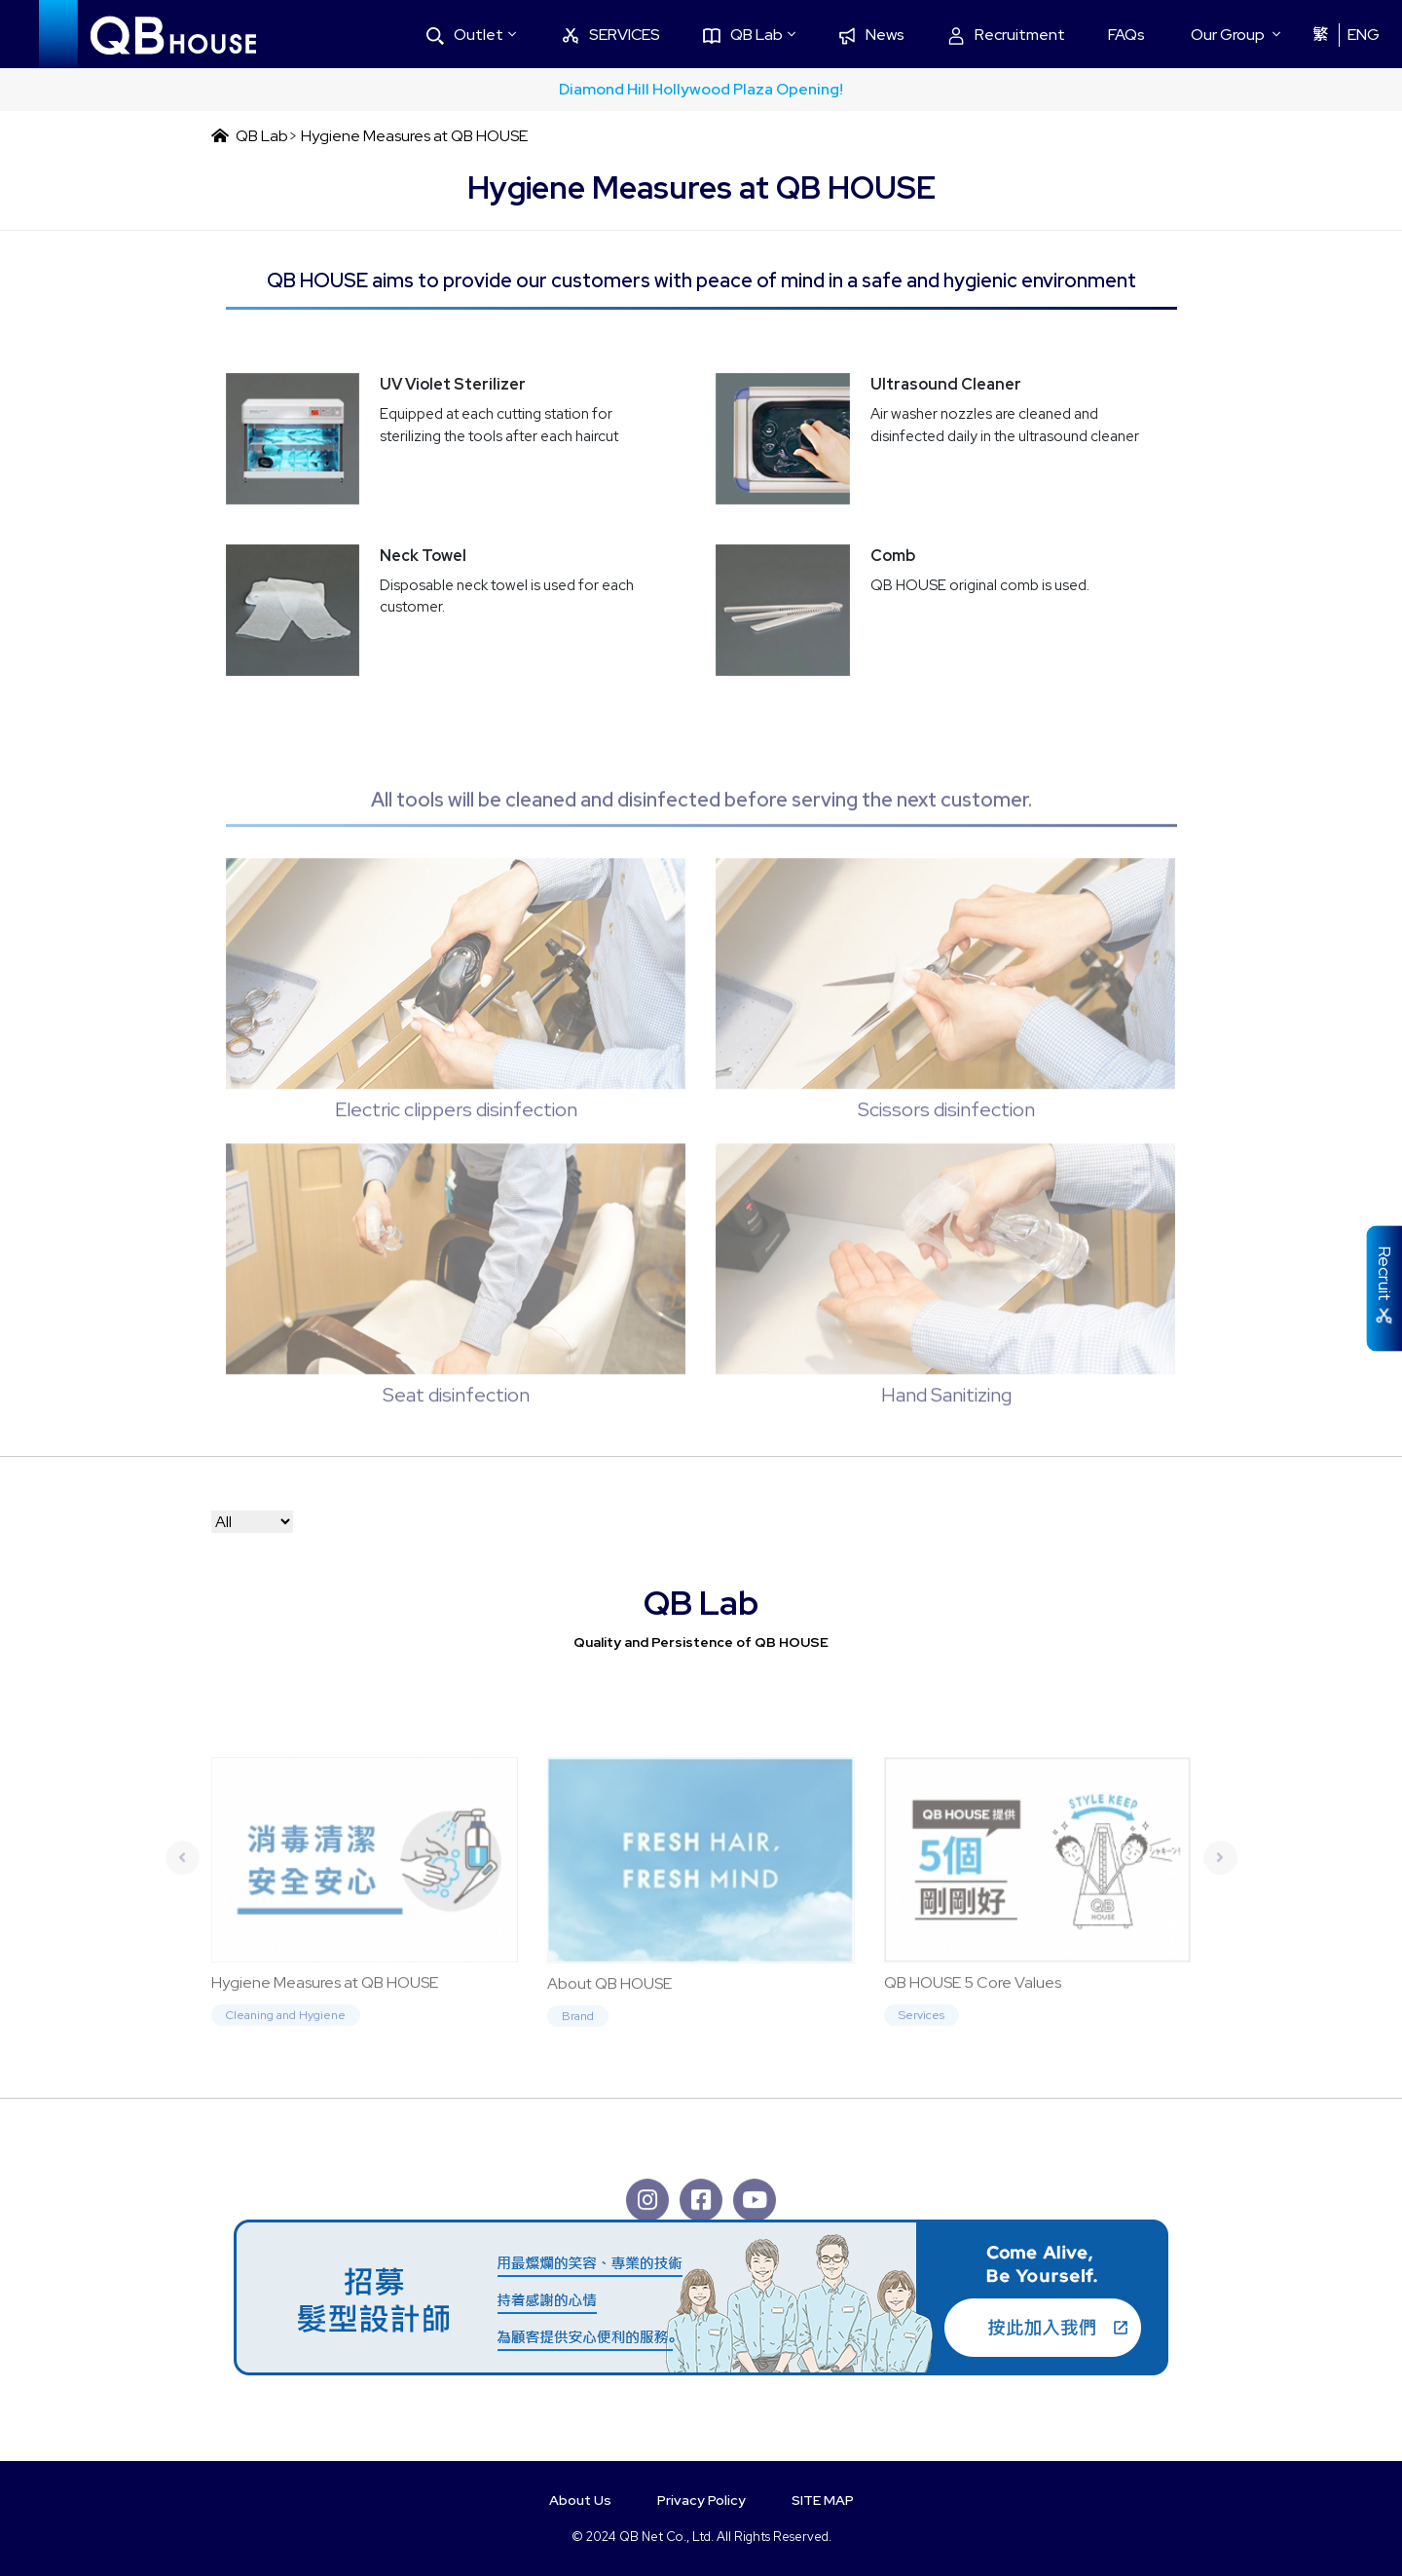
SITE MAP (823, 2500)
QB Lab (743, 34)
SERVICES (611, 34)
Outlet (464, 34)
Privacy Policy (701, 2500)
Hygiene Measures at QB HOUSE (414, 136)
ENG (1363, 34)
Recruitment (1006, 34)
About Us (580, 2500)
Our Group (1228, 34)
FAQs (1126, 34)
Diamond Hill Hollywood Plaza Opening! (701, 89)
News (871, 34)
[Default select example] (252, 1522)
